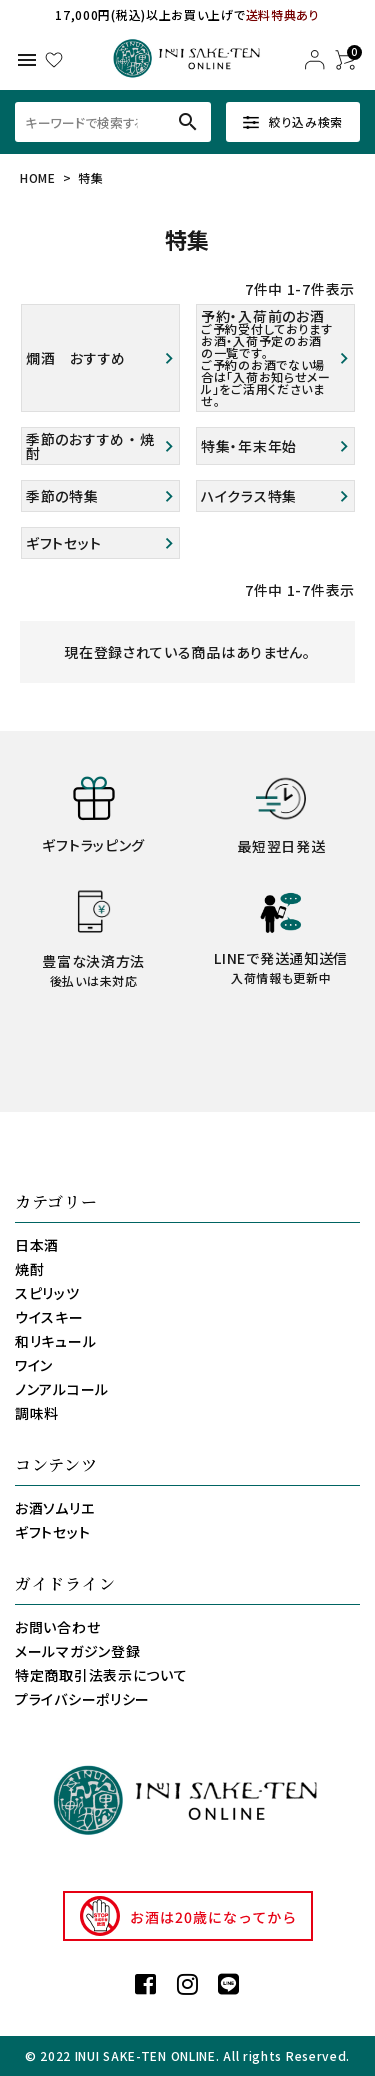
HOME (38, 177)
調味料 (37, 1413)
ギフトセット (52, 1532)
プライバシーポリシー (82, 1699)
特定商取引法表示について (101, 1675)
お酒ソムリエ (54, 1508)
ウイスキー (49, 1317)
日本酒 (37, 1245)
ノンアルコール (62, 1389)
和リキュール (55, 1341)
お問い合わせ (57, 1627)
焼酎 (29, 1269)
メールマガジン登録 (77, 1651)
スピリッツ (47, 1293)
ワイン (34, 1365)
